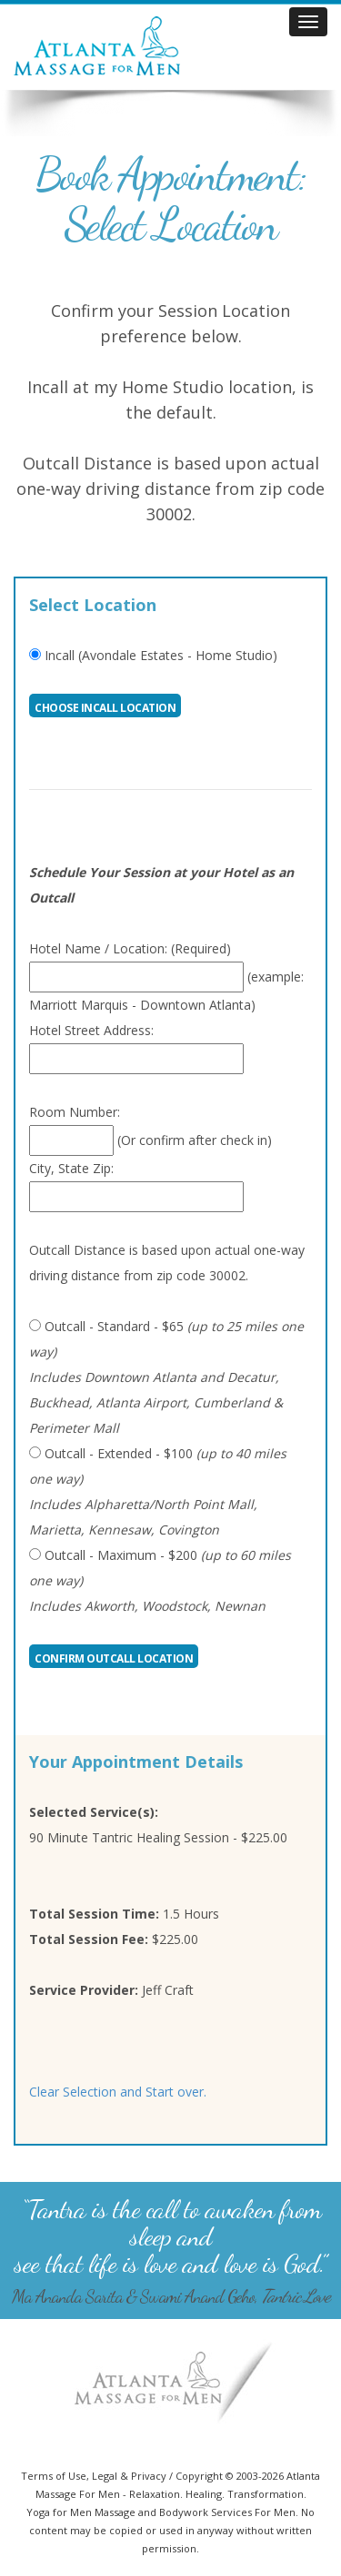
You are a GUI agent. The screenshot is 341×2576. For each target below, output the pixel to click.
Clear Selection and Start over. (117, 2091)
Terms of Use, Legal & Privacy (93, 2475)
